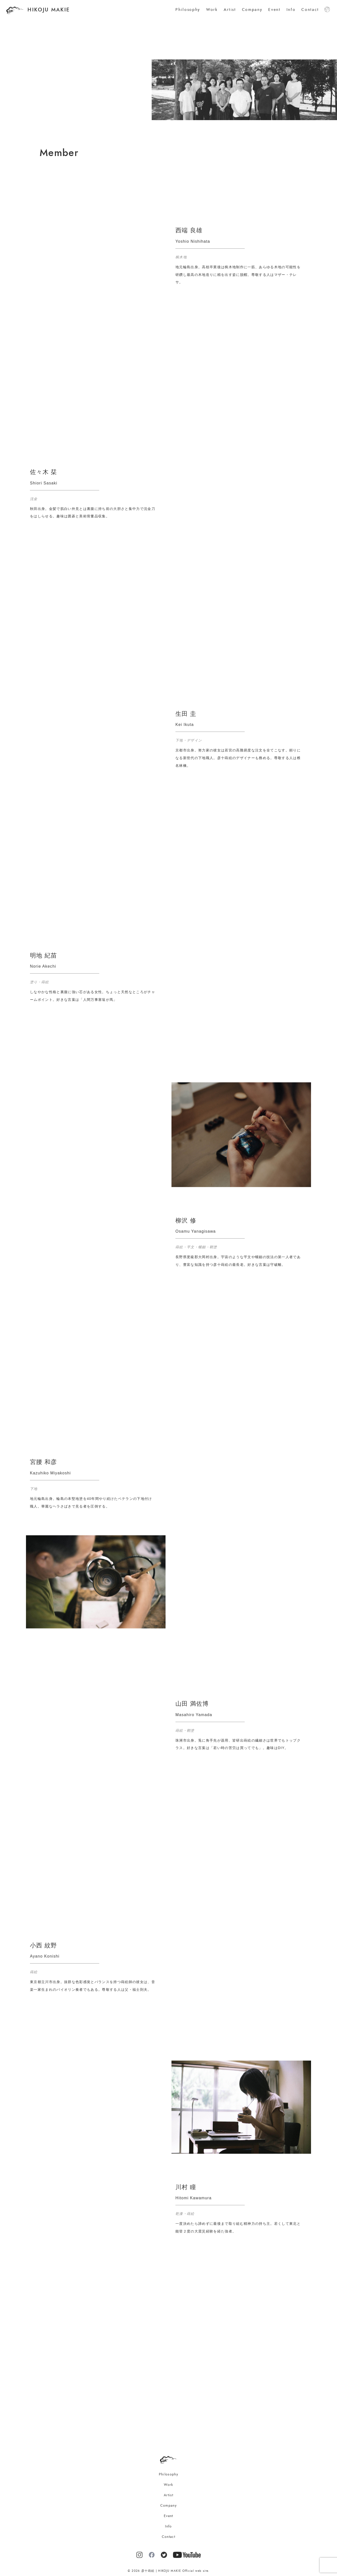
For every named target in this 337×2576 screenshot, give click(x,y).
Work (212, 9)
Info (291, 9)
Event (274, 9)
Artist (230, 9)
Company (252, 9)
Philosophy (187, 9)
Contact (310, 9)
